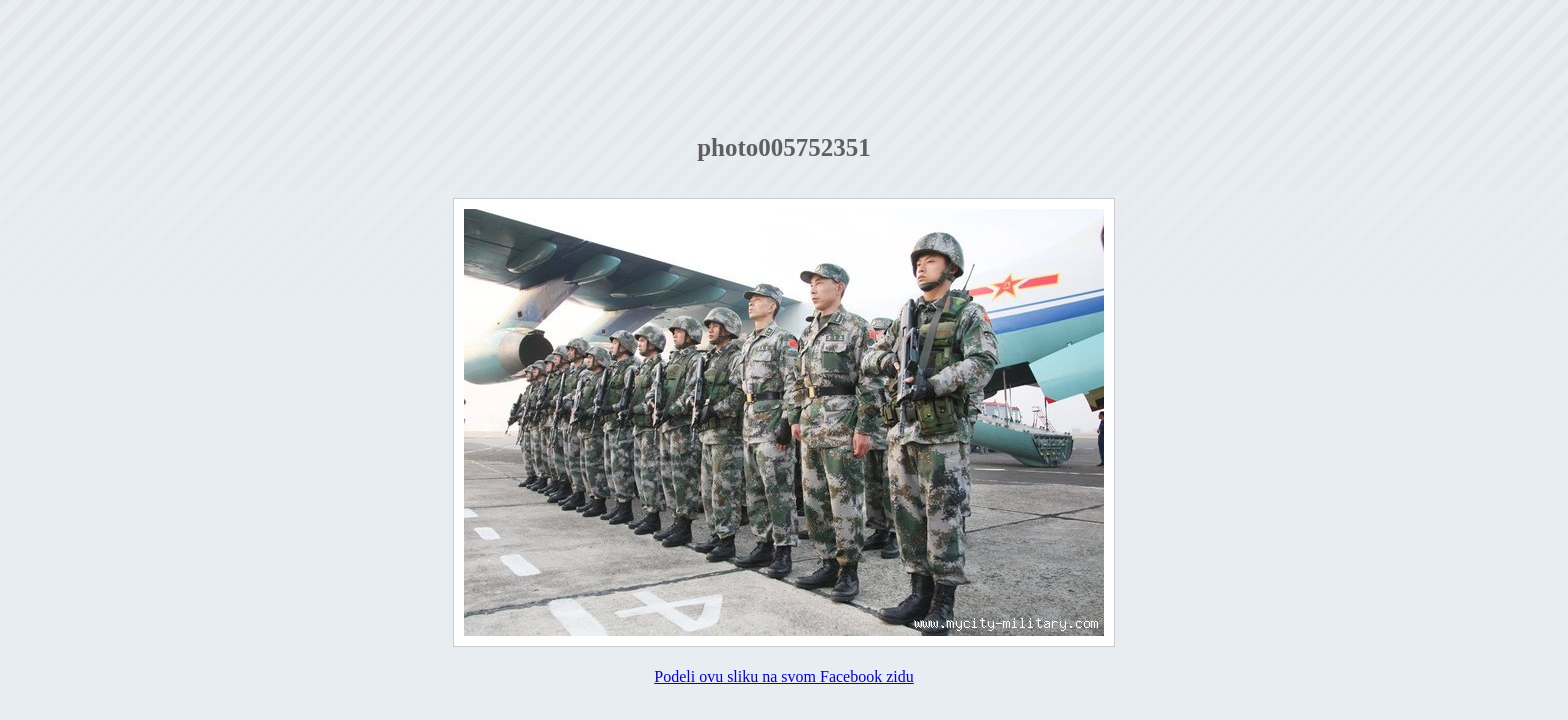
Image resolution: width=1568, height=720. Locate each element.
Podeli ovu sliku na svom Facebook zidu (784, 676)
